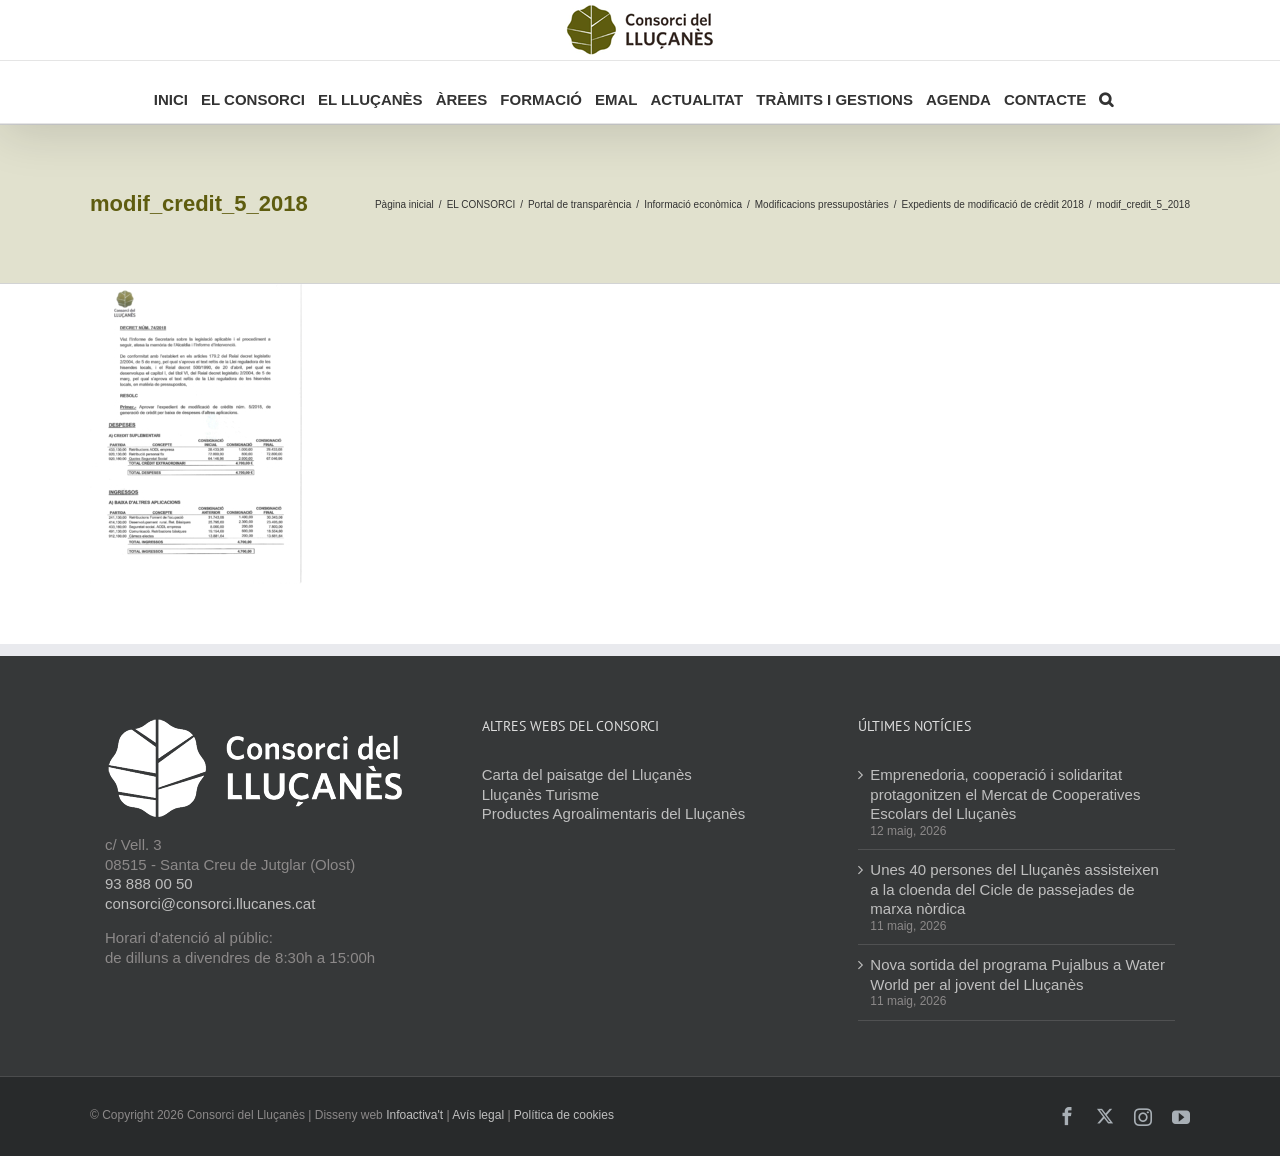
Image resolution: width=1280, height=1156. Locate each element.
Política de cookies (564, 1115)
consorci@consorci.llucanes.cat (210, 903)
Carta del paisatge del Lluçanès (587, 774)
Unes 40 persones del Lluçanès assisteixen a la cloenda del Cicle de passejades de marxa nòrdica (1014, 889)
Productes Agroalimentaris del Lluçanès (613, 813)
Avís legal (478, 1115)
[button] (1106, 92)
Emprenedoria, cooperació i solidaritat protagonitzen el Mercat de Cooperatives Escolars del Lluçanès (1005, 794)
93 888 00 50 (149, 883)
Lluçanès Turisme (541, 794)
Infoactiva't (414, 1115)
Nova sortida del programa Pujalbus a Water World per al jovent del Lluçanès (1017, 974)
